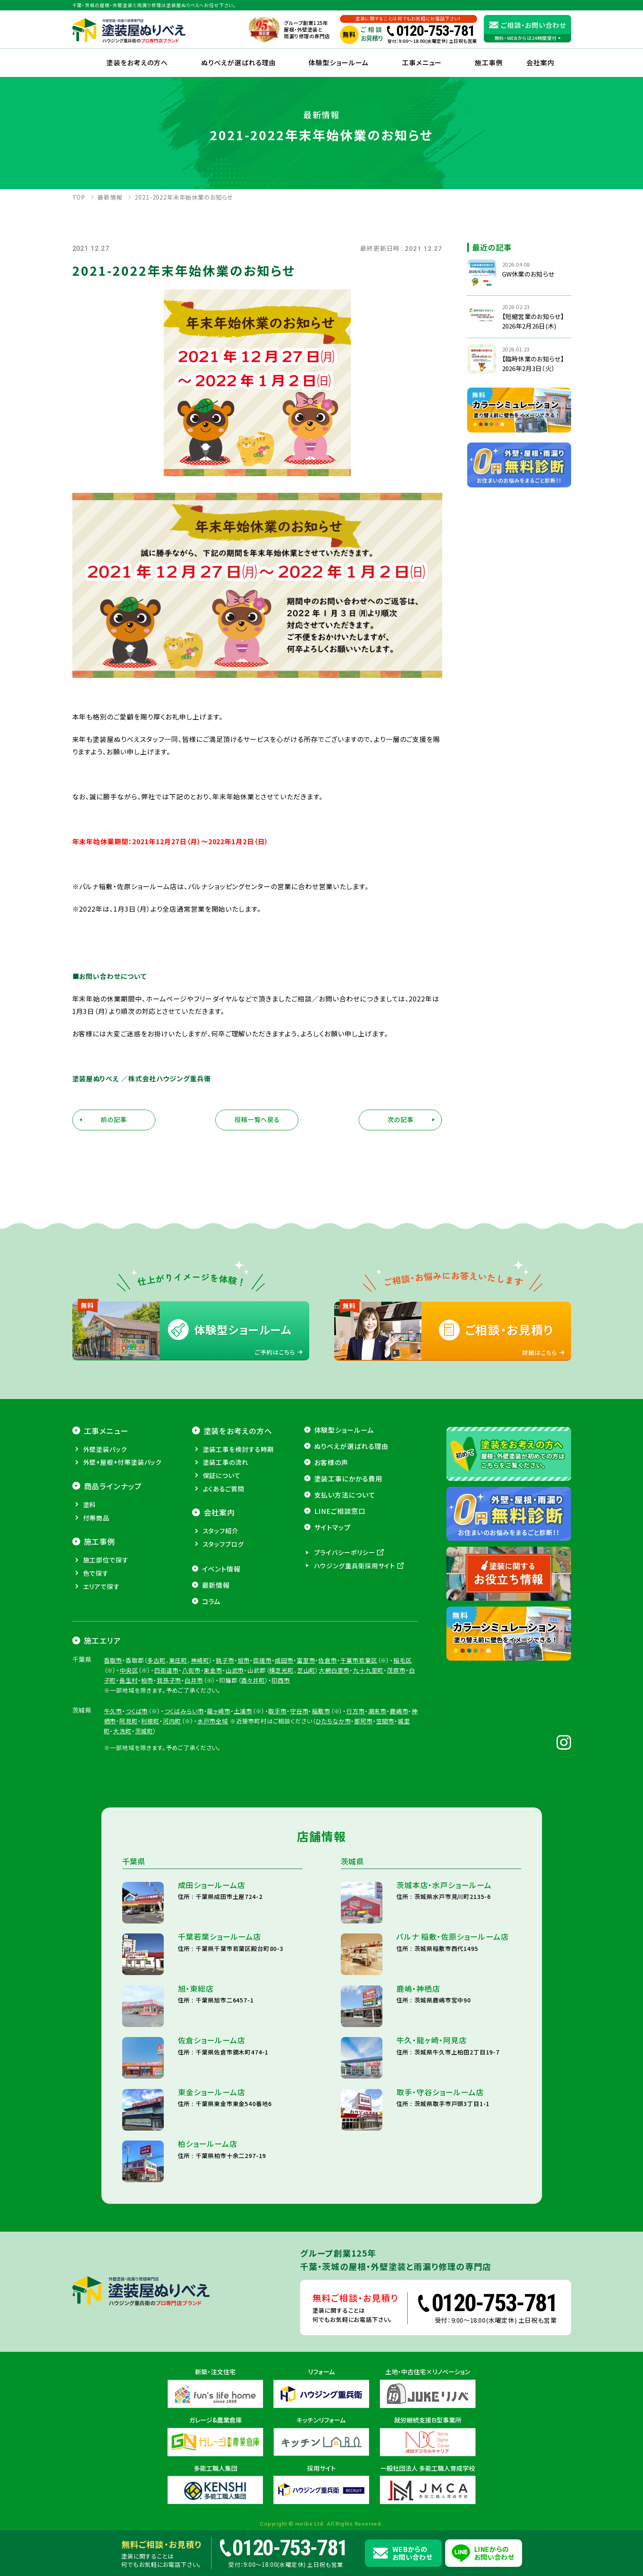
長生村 (128, 1680)
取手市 (277, 1711)
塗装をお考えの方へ (137, 62)
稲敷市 (321, 1711)
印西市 (280, 1680)
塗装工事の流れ (226, 1462)
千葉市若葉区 (358, 1660)
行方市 (355, 1711)
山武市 (235, 1670)
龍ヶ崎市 (218, 1711)
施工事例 (489, 62)
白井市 (194, 1680)
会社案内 (219, 1512)
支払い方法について (345, 1495)
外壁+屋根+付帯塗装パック (122, 1462)
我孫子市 (169, 1680)
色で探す (96, 1573)
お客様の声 (331, 1462)
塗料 (89, 1504)
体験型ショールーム (338, 62)
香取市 (113, 1660)
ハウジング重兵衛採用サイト (355, 1565)
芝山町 (306, 1670)
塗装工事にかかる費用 (348, 1478)
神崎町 (200, 1660)
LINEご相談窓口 (340, 1511)
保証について (222, 1475)
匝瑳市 (262, 1660)
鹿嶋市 (399, 1711)
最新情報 (216, 1585)
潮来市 (377, 1711)
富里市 (306, 1660)
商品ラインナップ (113, 1486)
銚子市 (225, 1660)
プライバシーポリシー (344, 1552)
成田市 (284, 1660)
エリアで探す (101, 1586)
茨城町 (144, 1731)
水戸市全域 (212, 1721)
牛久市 (113, 1711)
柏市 (147, 1680)
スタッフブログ (223, 1544)
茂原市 (396, 1670)
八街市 (191, 1670)
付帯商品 (96, 1517)
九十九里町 (368, 1670)
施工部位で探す (105, 1559)
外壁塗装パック (105, 1449)
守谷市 (299, 1711)
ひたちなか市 (333, 1721)
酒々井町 (253, 1680)
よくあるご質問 (223, 1488)
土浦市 (243, 1711)
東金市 (213, 1670)
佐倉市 (327, 1660)
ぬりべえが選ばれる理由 (238, 62)
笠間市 (385, 1721)
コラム (211, 1601)
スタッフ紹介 (221, 1530)
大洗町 (122, 1731)
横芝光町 (281, 1670)
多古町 (156, 1660)
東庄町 (178, 1660)
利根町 (150, 1721)
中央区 (129, 1670)
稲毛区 (402, 1660)
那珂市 (363, 1721)
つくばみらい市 (184, 1711)
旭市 (244, 1660)
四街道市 (166, 1670)
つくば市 (137, 1711)
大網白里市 (334, 1670)
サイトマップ (332, 1527)
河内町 (172, 1721)
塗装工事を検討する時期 (238, 1449)
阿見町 (128, 1721)
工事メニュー (422, 62)
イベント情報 (221, 1569)
